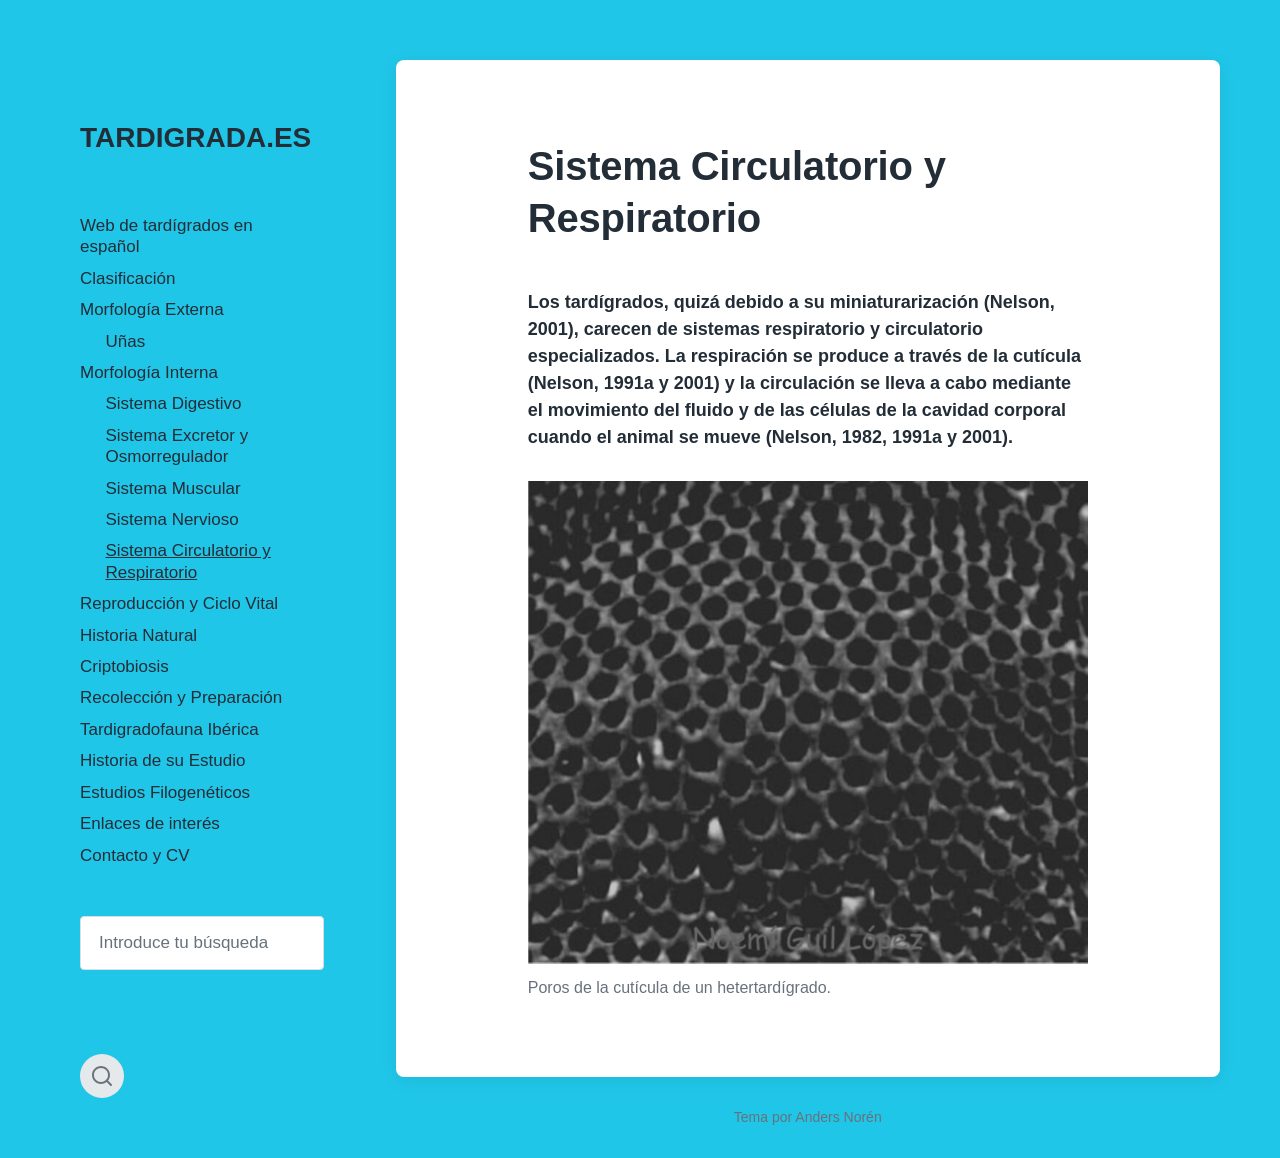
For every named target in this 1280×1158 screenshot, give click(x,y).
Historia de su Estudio (162, 760)
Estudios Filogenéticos (165, 792)
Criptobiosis (124, 666)
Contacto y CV (135, 855)
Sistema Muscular (173, 488)
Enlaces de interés (150, 823)
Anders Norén (838, 1117)
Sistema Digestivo (174, 403)
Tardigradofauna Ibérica (169, 729)
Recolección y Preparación (181, 697)
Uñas (126, 341)
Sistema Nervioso (172, 519)
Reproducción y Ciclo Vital (179, 603)
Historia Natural (138, 635)
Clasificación (127, 278)
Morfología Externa (152, 309)
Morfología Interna (149, 372)
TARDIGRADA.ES (195, 137)
